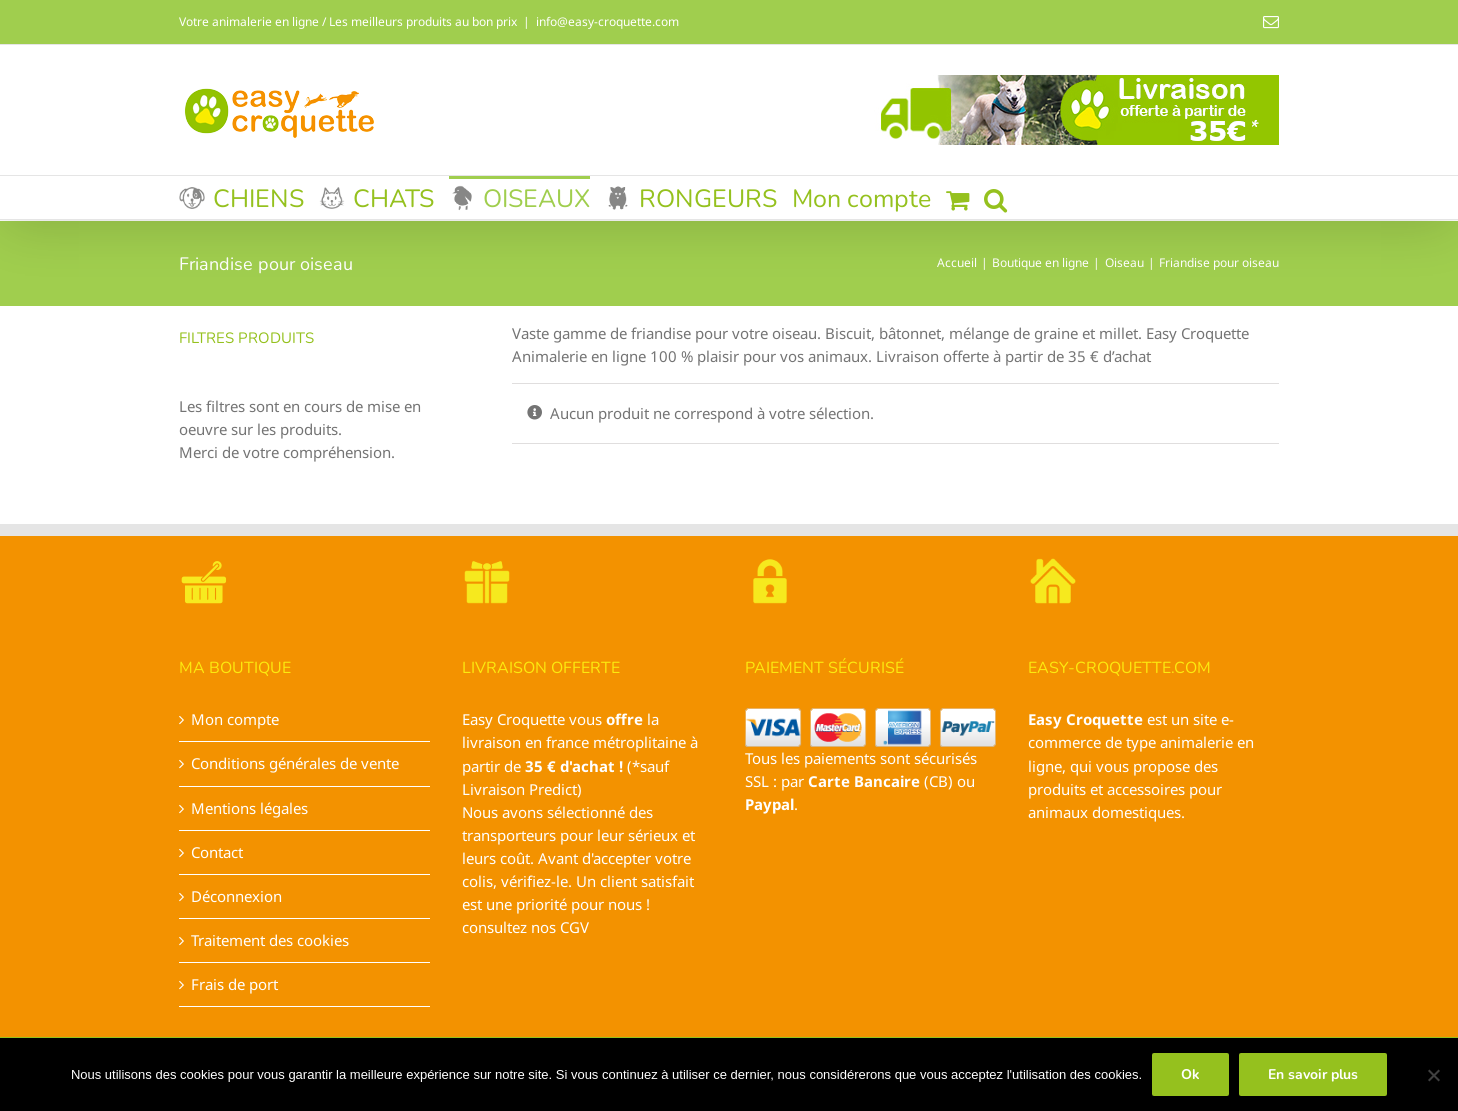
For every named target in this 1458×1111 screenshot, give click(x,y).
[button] (995, 197)
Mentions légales (249, 808)
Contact (217, 852)
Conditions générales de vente (295, 763)
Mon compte (235, 719)
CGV (574, 927)
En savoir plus (1313, 1074)
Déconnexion (236, 896)
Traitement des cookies (270, 940)
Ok (1190, 1074)
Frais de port (234, 984)
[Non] (1433, 1075)
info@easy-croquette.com (607, 21)
